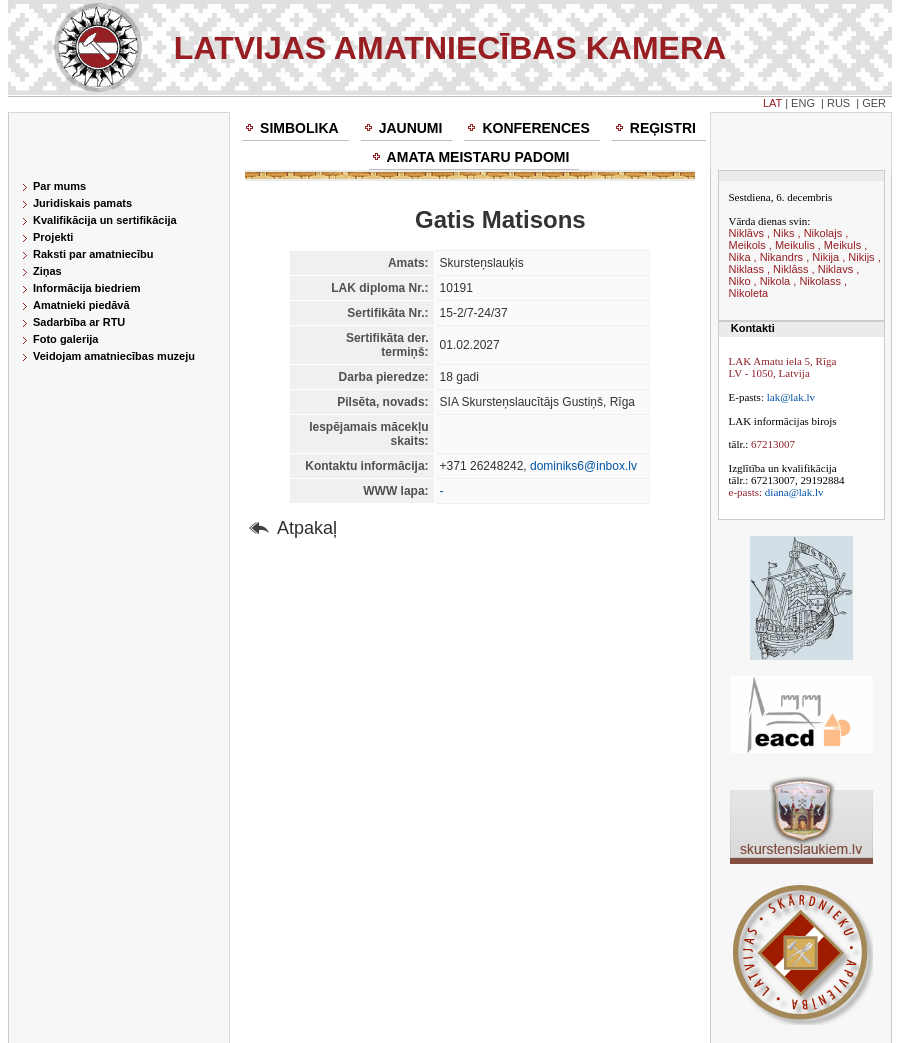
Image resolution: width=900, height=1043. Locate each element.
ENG (803, 103)
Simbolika (299, 128)
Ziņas (47, 271)
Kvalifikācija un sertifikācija (105, 220)
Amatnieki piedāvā (81, 305)
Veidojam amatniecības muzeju (114, 356)
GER (874, 103)
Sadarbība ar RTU (79, 322)
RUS (838, 103)
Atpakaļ (307, 528)
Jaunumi (411, 128)
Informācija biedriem (87, 288)
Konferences (535, 128)
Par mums (59, 186)
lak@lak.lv (791, 397)
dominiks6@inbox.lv (583, 466)
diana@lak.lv (794, 492)
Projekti (53, 237)
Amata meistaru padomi (478, 157)
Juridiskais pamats (82, 203)
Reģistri (663, 128)
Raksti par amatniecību (93, 254)
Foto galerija (65, 339)
